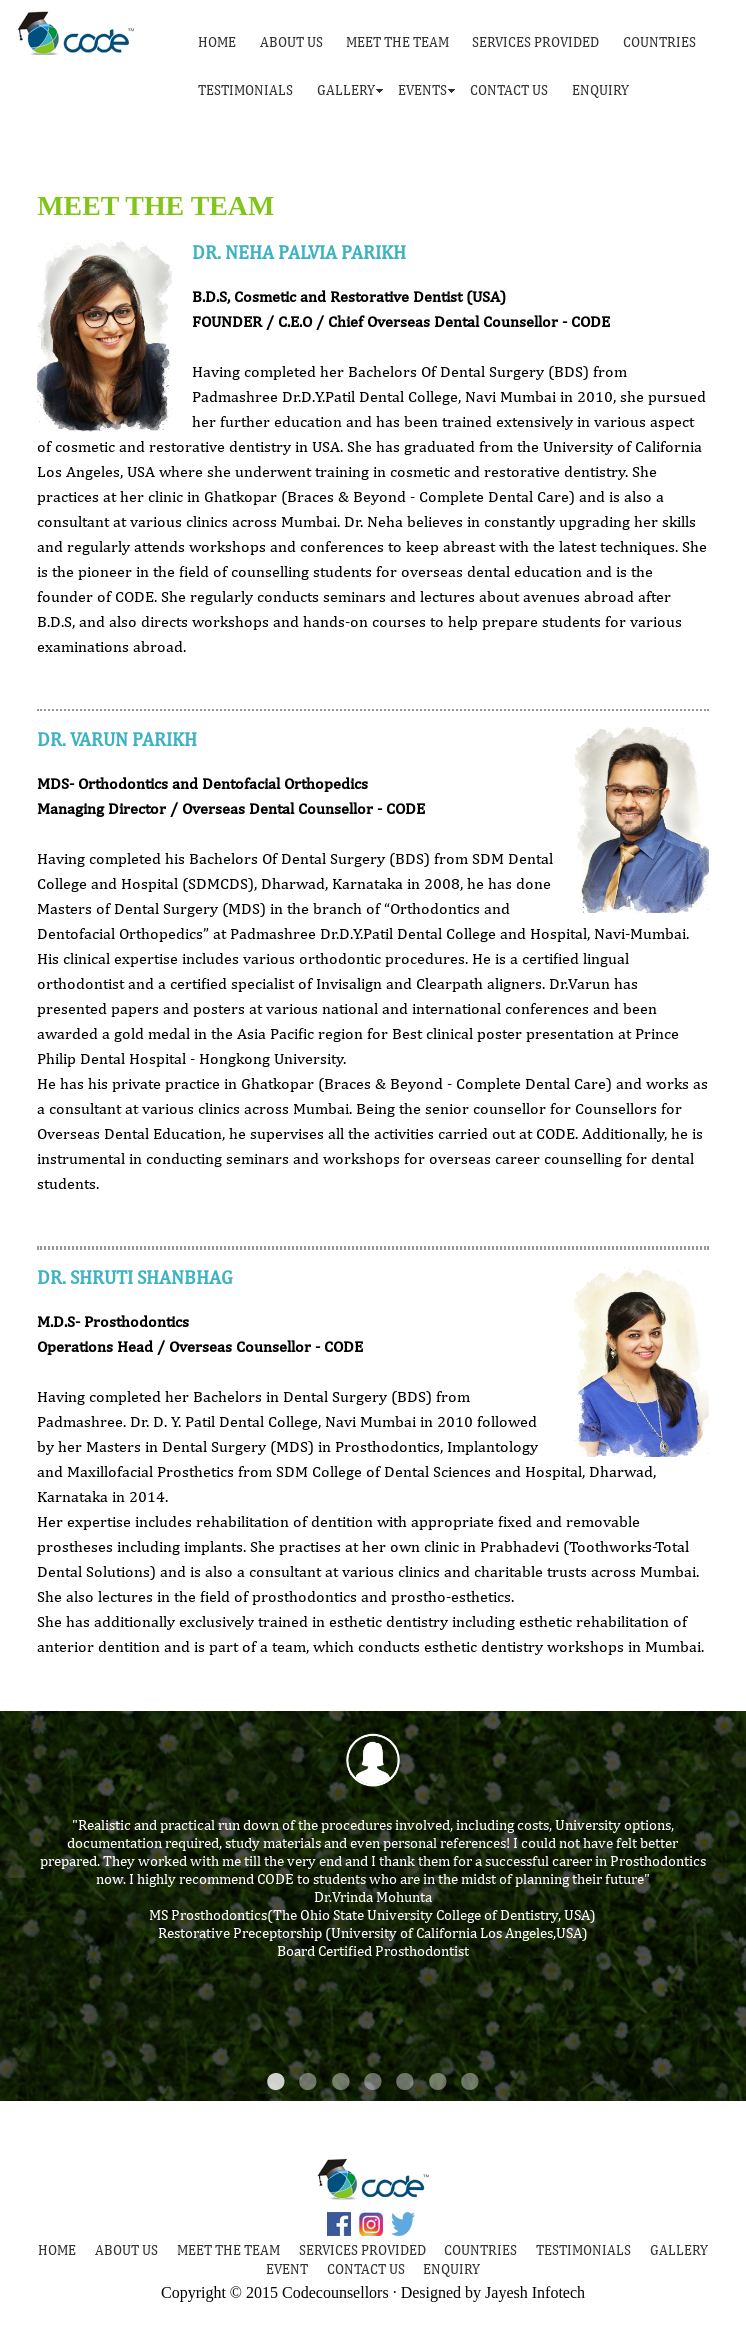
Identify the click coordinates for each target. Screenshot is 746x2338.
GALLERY (346, 90)
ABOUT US (291, 42)
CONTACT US (509, 90)
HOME (217, 42)
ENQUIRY (600, 90)
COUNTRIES (659, 42)
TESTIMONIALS (245, 90)
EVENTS (422, 90)
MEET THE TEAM (397, 42)
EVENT (287, 2269)
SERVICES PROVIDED (535, 42)
